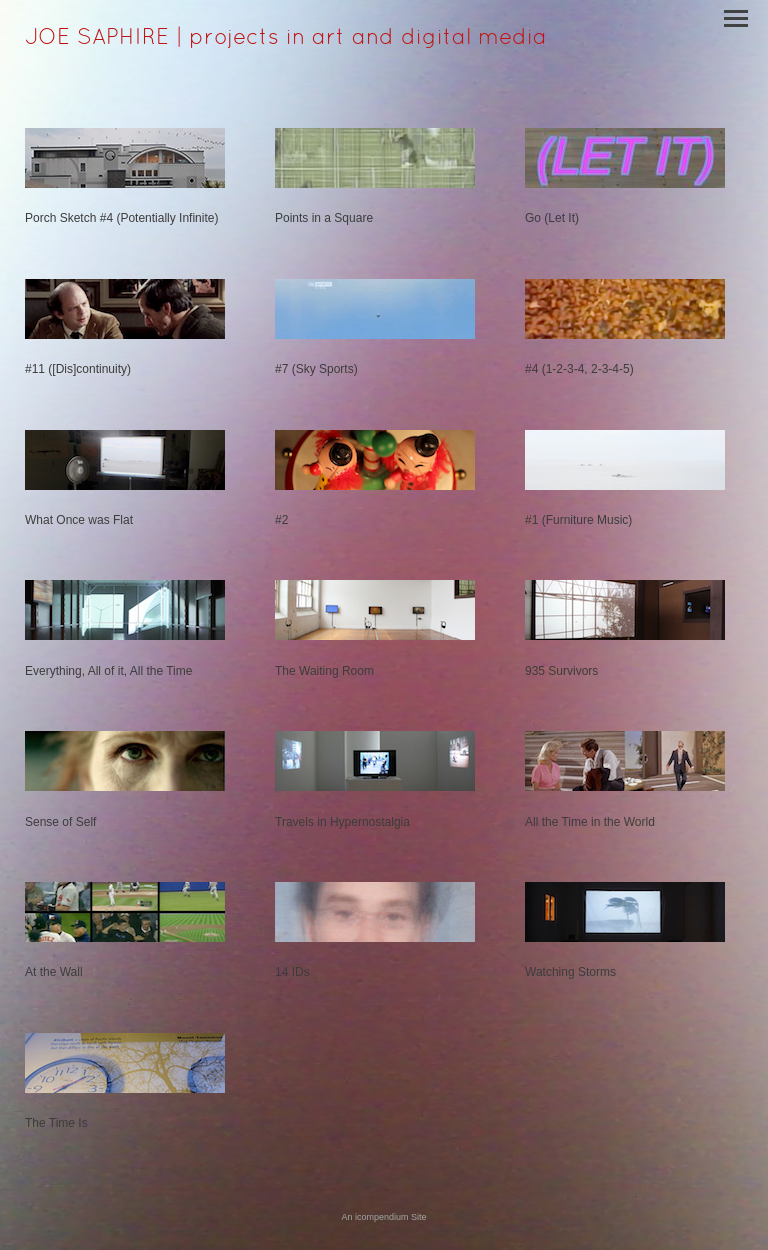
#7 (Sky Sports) (316, 369)
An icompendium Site (383, 1217)
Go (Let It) (552, 218)
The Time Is (56, 1123)
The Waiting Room (324, 671)
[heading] (286, 40)
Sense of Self (60, 822)
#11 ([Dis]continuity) (78, 369)
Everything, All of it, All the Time (108, 671)
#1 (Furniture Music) (578, 520)
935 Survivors (561, 671)
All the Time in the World (590, 822)
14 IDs (292, 972)
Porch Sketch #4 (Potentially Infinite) (121, 218)
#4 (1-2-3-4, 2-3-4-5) (579, 369)
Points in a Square (324, 218)
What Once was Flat (79, 520)
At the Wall (54, 972)
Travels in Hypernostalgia (342, 822)
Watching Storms (570, 972)
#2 (281, 520)
